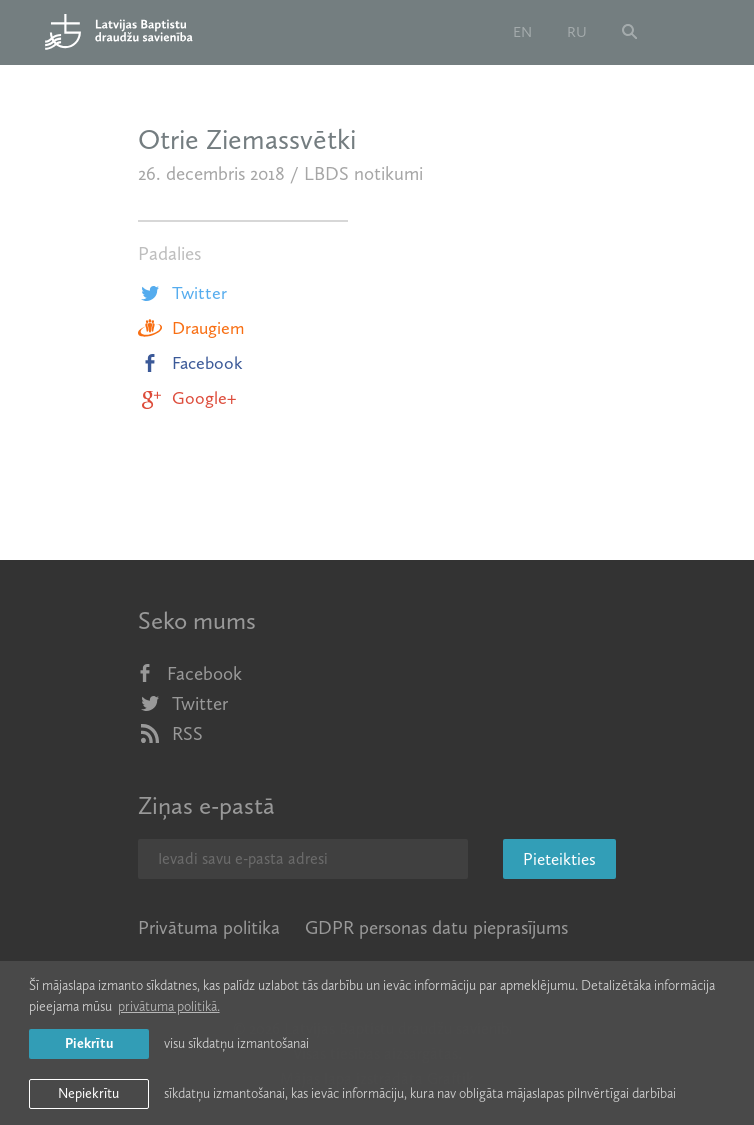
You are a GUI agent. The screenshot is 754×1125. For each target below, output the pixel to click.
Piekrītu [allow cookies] (89, 1043)
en (522, 32)
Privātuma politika (209, 927)
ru (577, 32)
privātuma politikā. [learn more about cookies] (169, 1006)
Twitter (182, 293)
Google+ (187, 398)
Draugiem (191, 328)
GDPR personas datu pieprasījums (436, 927)
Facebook (190, 363)
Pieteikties (559, 859)
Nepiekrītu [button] (88, 1093)
